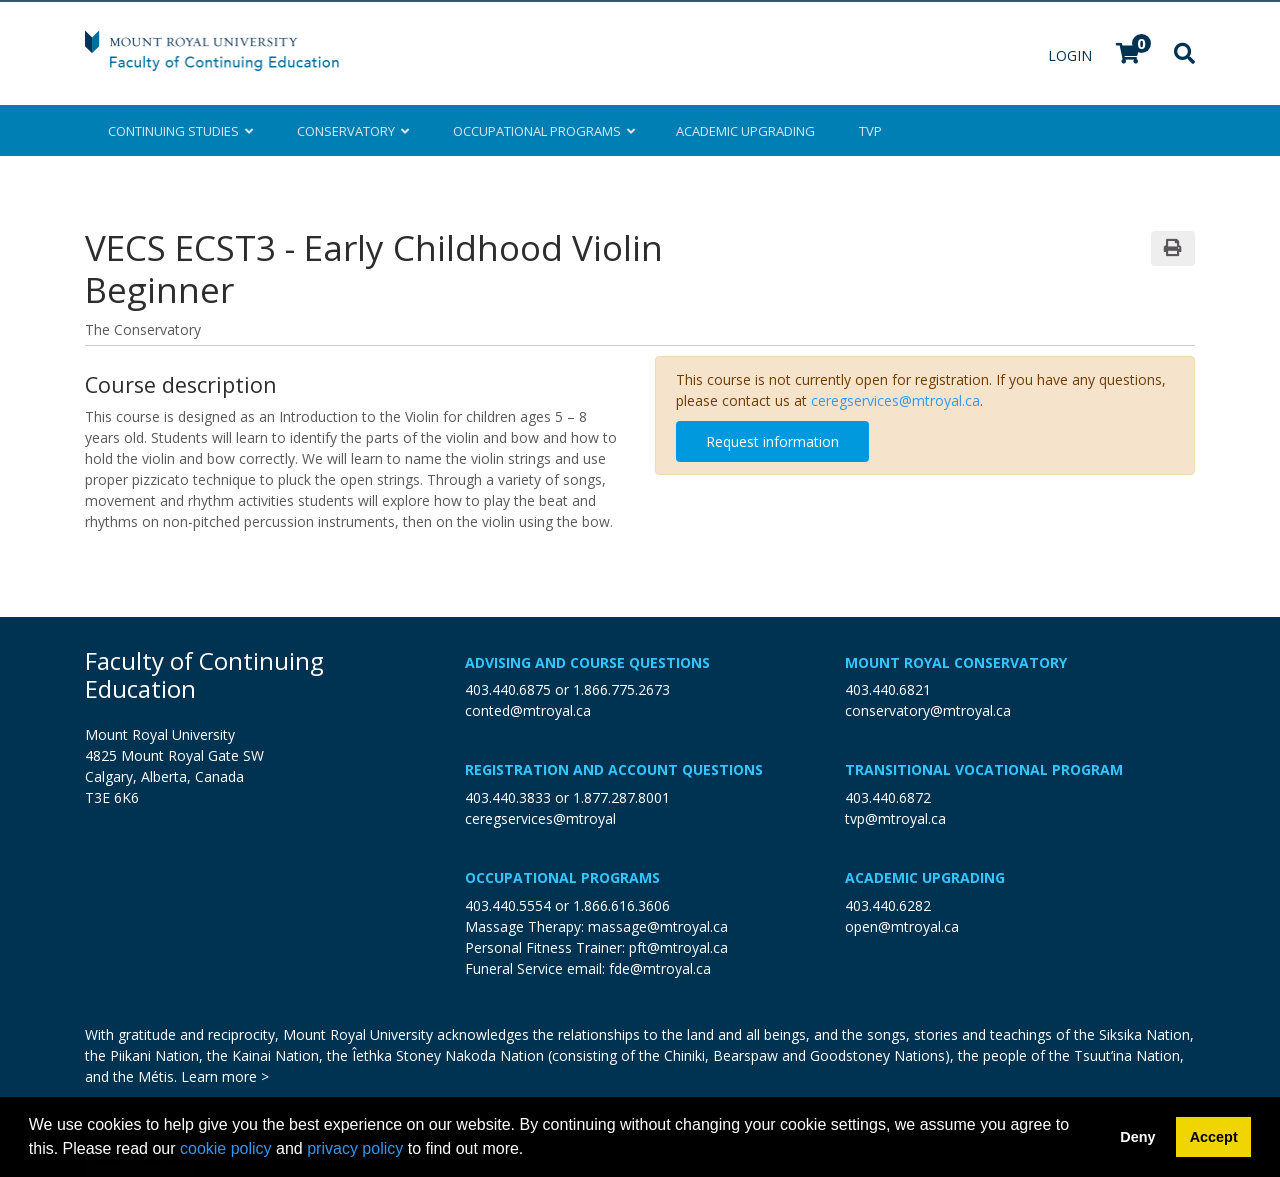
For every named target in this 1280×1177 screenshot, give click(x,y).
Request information (772, 441)
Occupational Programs (562, 877)
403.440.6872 (888, 797)
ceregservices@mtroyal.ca (895, 400)
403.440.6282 (888, 905)
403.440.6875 (508, 689)
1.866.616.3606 (621, 905)
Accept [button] (1214, 1137)
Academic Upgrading (925, 877)
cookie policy (226, 1148)
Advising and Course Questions (587, 662)
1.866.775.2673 (621, 689)
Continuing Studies (180, 131)
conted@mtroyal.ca (528, 710)
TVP (870, 131)
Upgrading (745, 131)
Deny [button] (1137, 1137)
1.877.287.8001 (621, 797)
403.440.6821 (888, 689)
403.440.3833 (508, 797)
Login (1072, 55)
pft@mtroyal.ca (678, 947)
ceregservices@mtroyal (540, 818)
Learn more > (225, 1076)
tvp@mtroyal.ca (895, 818)
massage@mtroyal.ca (658, 926)
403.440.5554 (508, 905)
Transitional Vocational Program (984, 769)
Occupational (542, 131)
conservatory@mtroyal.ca (928, 710)
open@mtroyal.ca (902, 926)
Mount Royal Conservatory (956, 662)
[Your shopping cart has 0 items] (1129, 55)
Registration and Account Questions (614, 769)
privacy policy (355, 1148)
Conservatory (353, 131)
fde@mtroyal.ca (660, 968)
